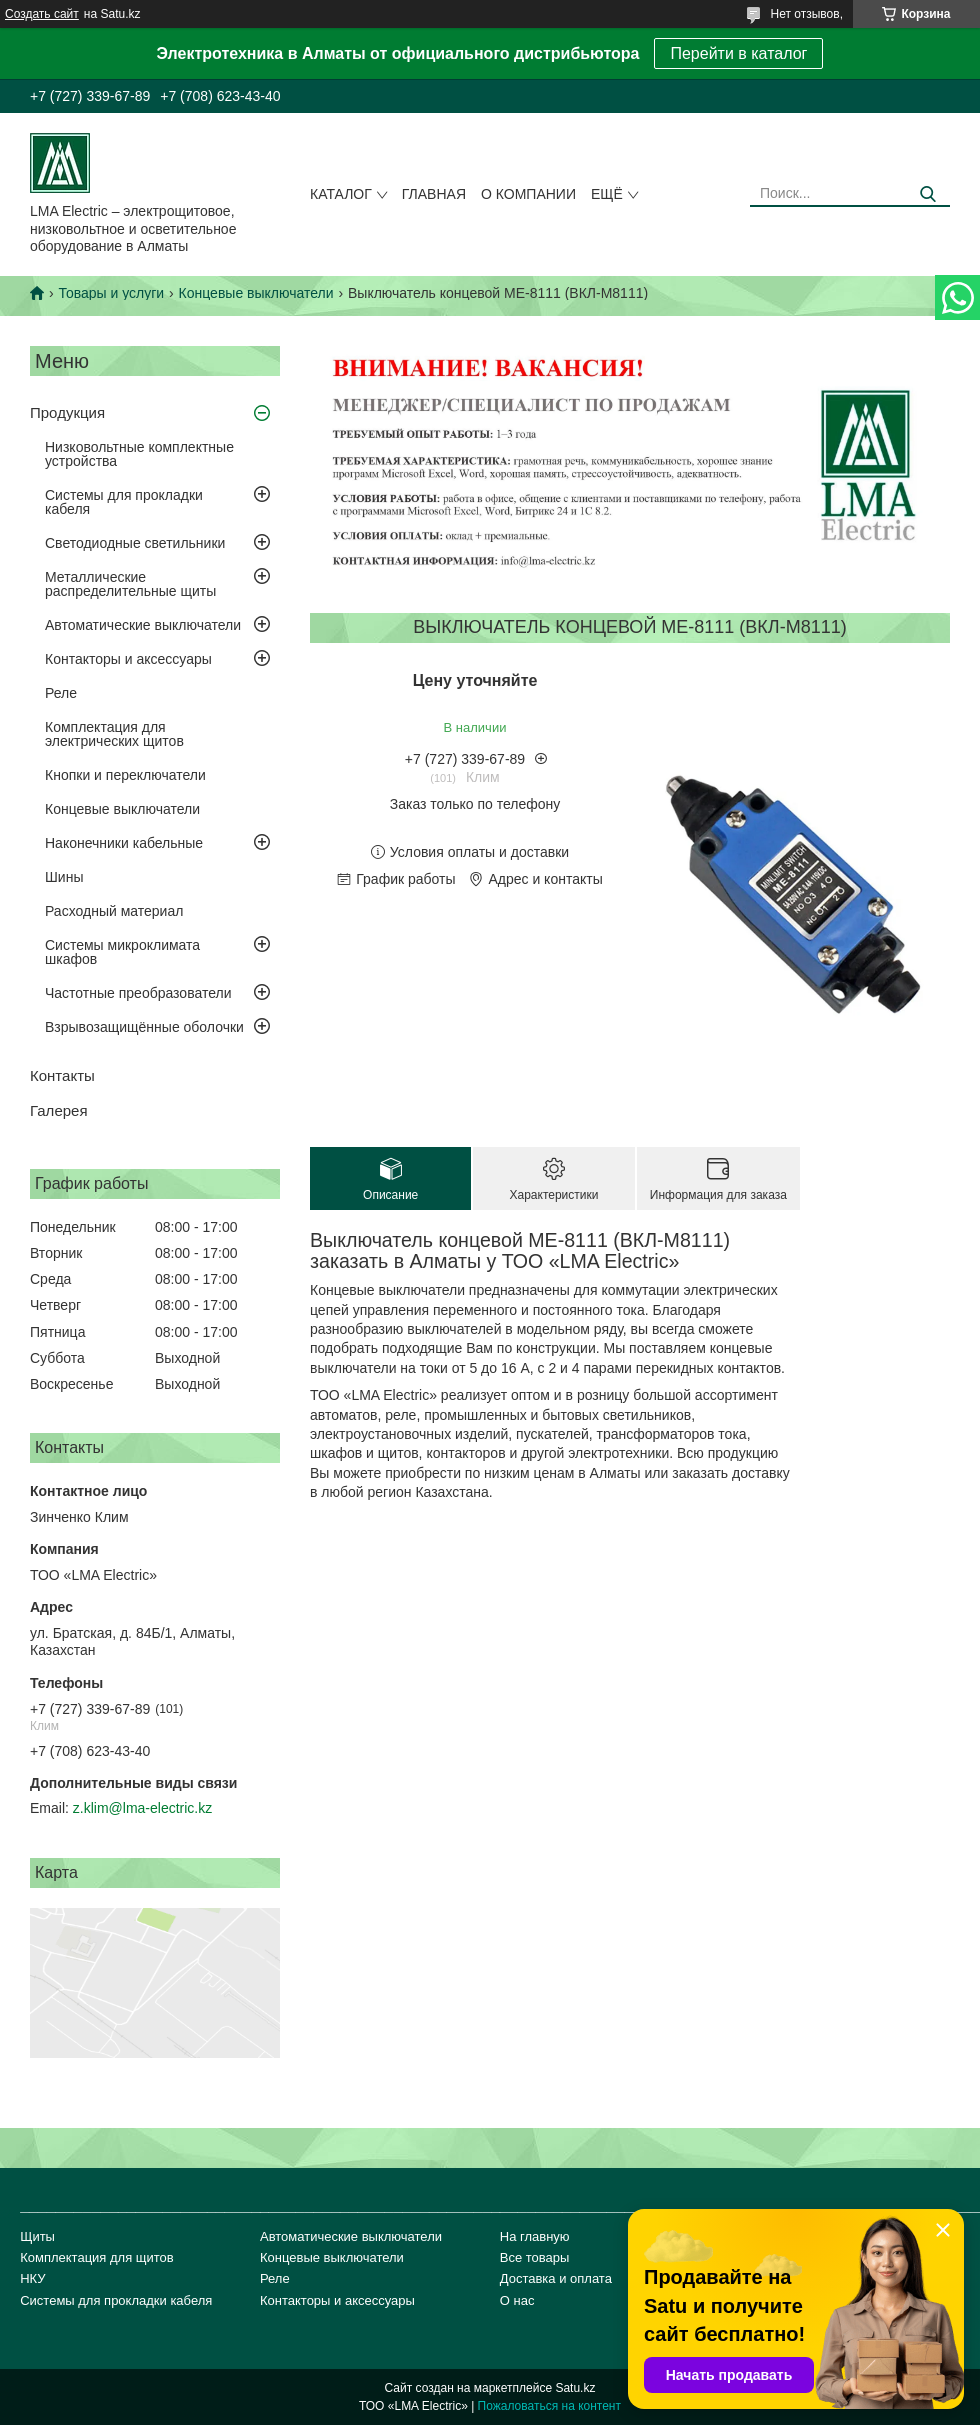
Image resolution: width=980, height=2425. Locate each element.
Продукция (67, 412)
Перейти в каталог (738, 53)
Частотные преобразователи (138, 993)
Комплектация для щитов (97, 2257)
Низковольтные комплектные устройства (139, 454)
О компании (528, 194)
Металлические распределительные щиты (130, 584)
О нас (517, 2300)
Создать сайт (42, 14)
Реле (61, 693)
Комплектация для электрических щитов (114, 734)
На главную (535, 2236)
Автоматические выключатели (143, 625)
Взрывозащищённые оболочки (144, 1027)
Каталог (341, 194)
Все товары (535, 2257)
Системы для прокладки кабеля (124, 502)
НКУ (32, 2278)
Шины (64, 877)
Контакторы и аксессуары (128, 659)
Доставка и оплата (556, 2278)
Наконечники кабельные (124, 843)
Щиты (37, 2236)
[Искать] (927, 194)
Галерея (59, 1110)
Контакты (62, 1075)
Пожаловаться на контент (549, 2406)
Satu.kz (575, 2388)
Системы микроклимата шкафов (122, 952)
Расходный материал (114, 911)
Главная (434, 194)
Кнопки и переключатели (125, 775)
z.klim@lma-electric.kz (142, 1808)
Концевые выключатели (256, 293)
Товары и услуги (111, 293)
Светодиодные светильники (135, 543)
